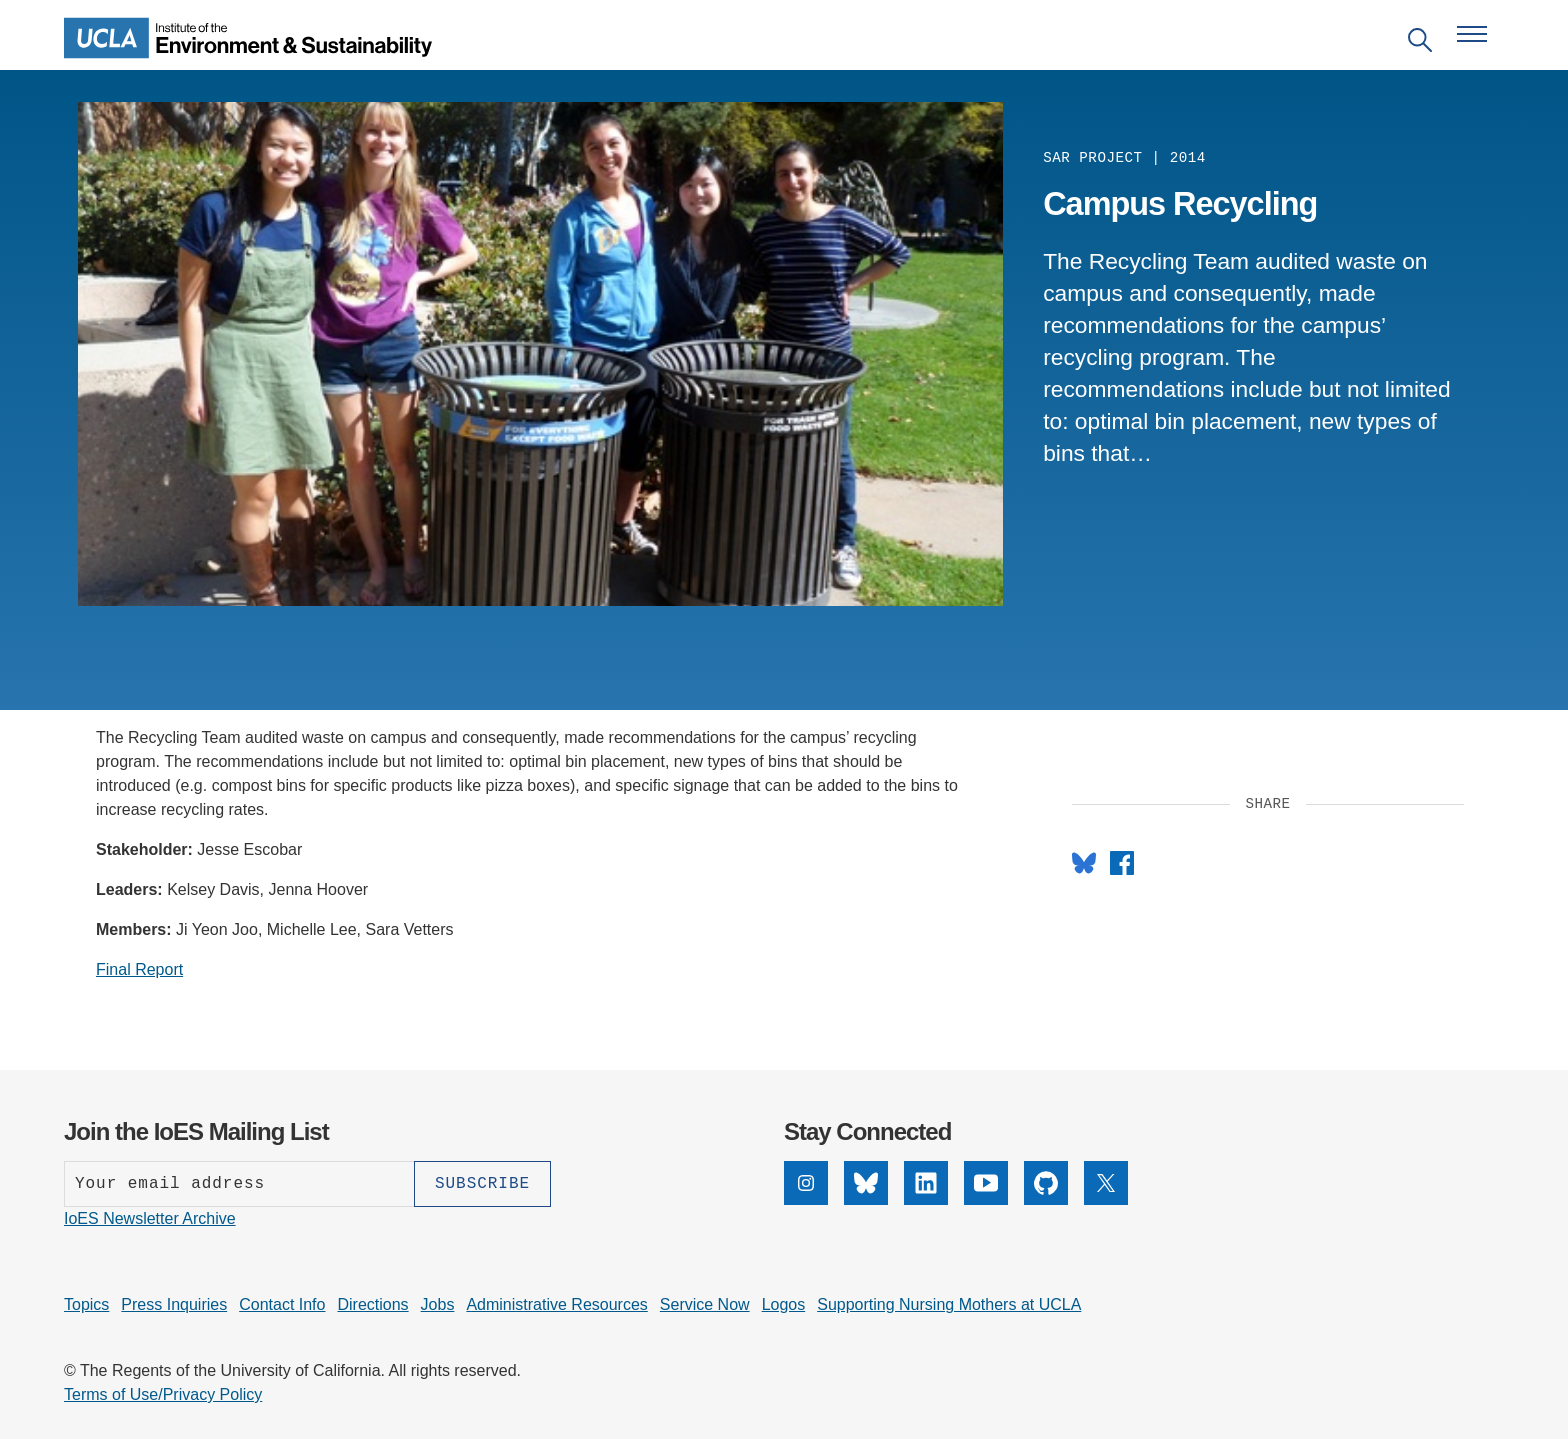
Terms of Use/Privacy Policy (163, 1394)
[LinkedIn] (926, 1199)
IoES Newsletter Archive (150, 1218)
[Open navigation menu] (1472, 34)
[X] (1106, 1199)
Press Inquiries (174, 1304)
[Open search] (1420, 43)
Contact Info (282, 1304)
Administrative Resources (556, 1304)
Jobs (438, 1304)
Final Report (139, 969)
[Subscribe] (482, 1184)
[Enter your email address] (239, 1184)
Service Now (705, 1304)
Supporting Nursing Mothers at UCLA (949, 1304)
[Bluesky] (866, 1199)
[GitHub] (1046, 1199)
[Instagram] (806, 1199)
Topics (86, 1304)
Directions (372, 1304)
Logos (784, 1304)
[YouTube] (986, 1199)
